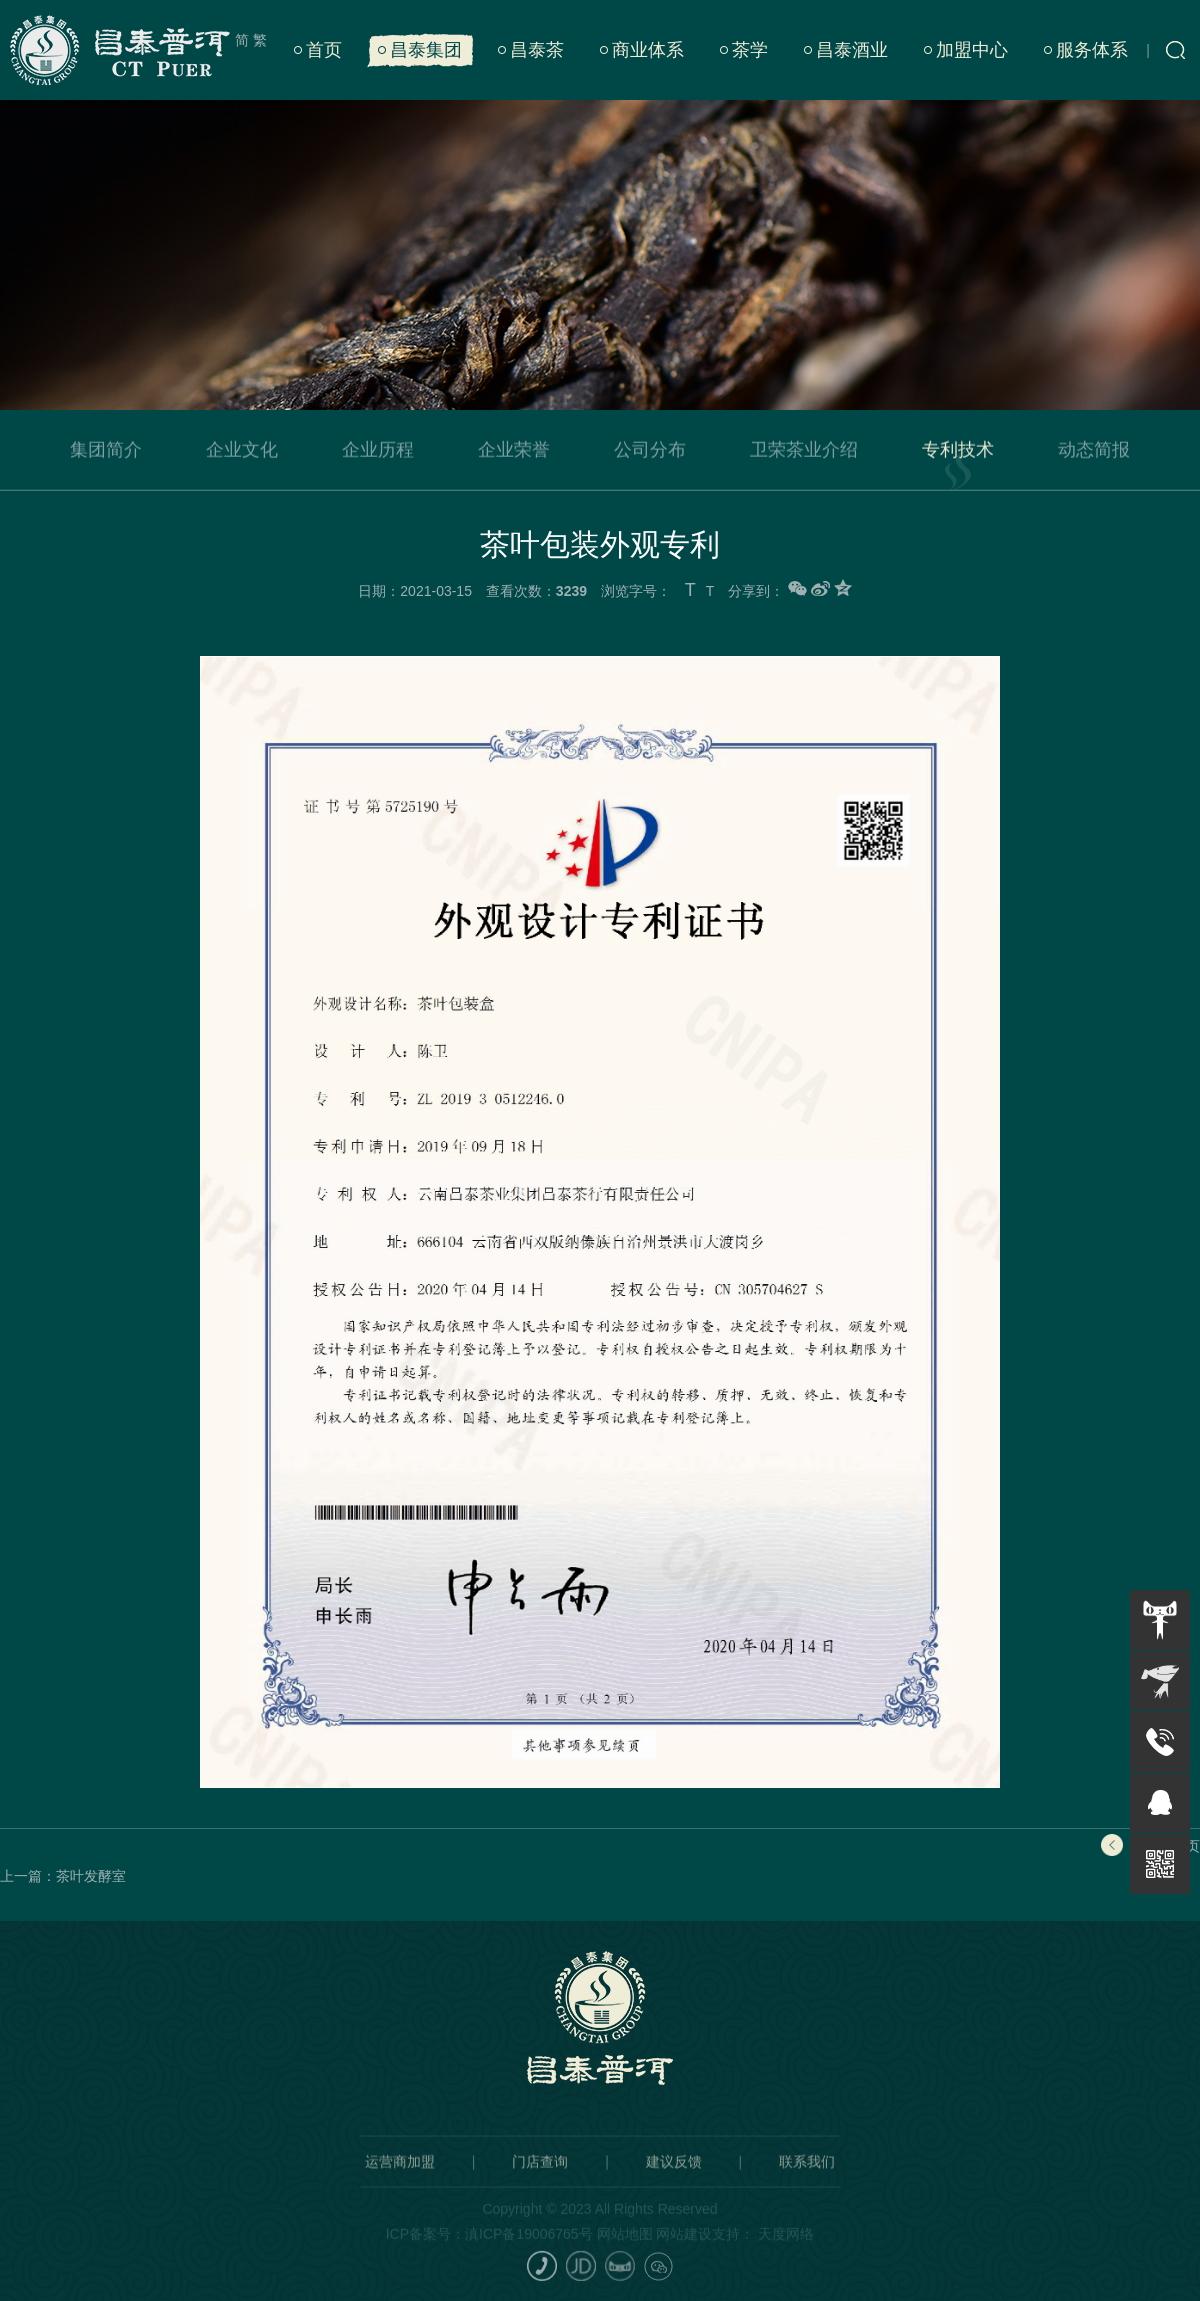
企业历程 (378, 453)
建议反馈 (674, 2179)
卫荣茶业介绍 (804, 453)
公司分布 (650, 453)
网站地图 (625, 2251)
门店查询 (540, 2179)
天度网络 (786, 2251)
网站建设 (684, 2251)
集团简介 (106, 453)
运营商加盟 (400, 2179)
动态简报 (1094, 453)
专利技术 (958, 453)
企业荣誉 (514, 453)
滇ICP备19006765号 (529, 2251)
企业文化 (242, 453)
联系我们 (807, 2179)
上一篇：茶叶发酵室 (63, 1876)
